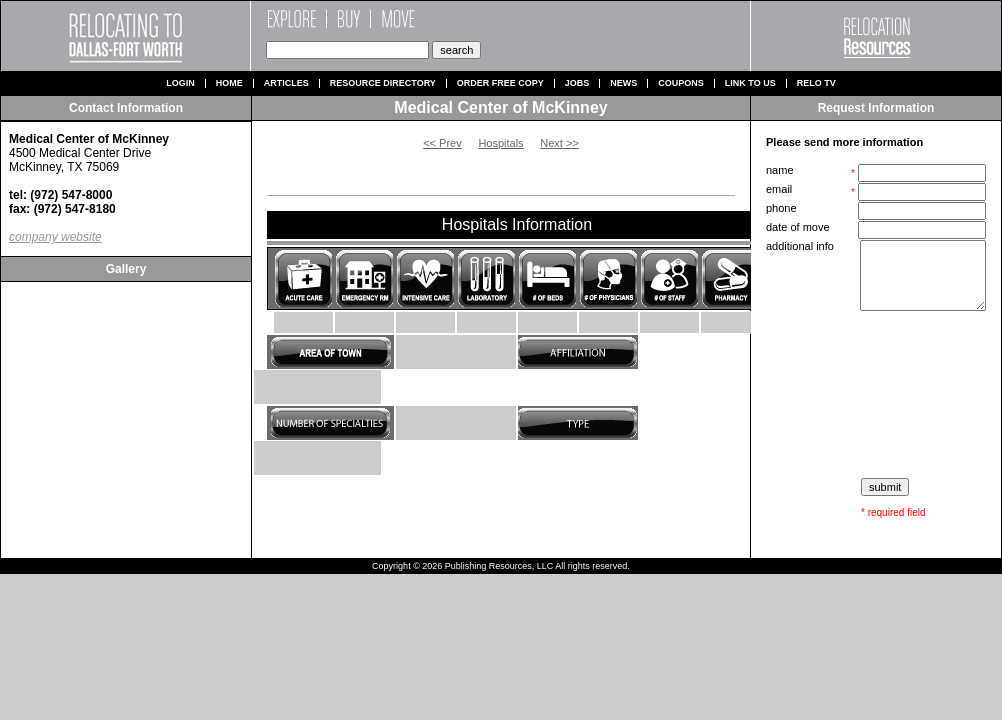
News (623, 83)
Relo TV (816, 83)
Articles (286, 83)
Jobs (577, 83)
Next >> (559, 143)
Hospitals (500, 143)
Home (229, 83)
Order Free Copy (500, 83)
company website (55, 237)
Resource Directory (383, 83)
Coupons (681, 83)
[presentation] (878, 395)
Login (180, 83)
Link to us (750, 83)
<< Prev (442, 143)
